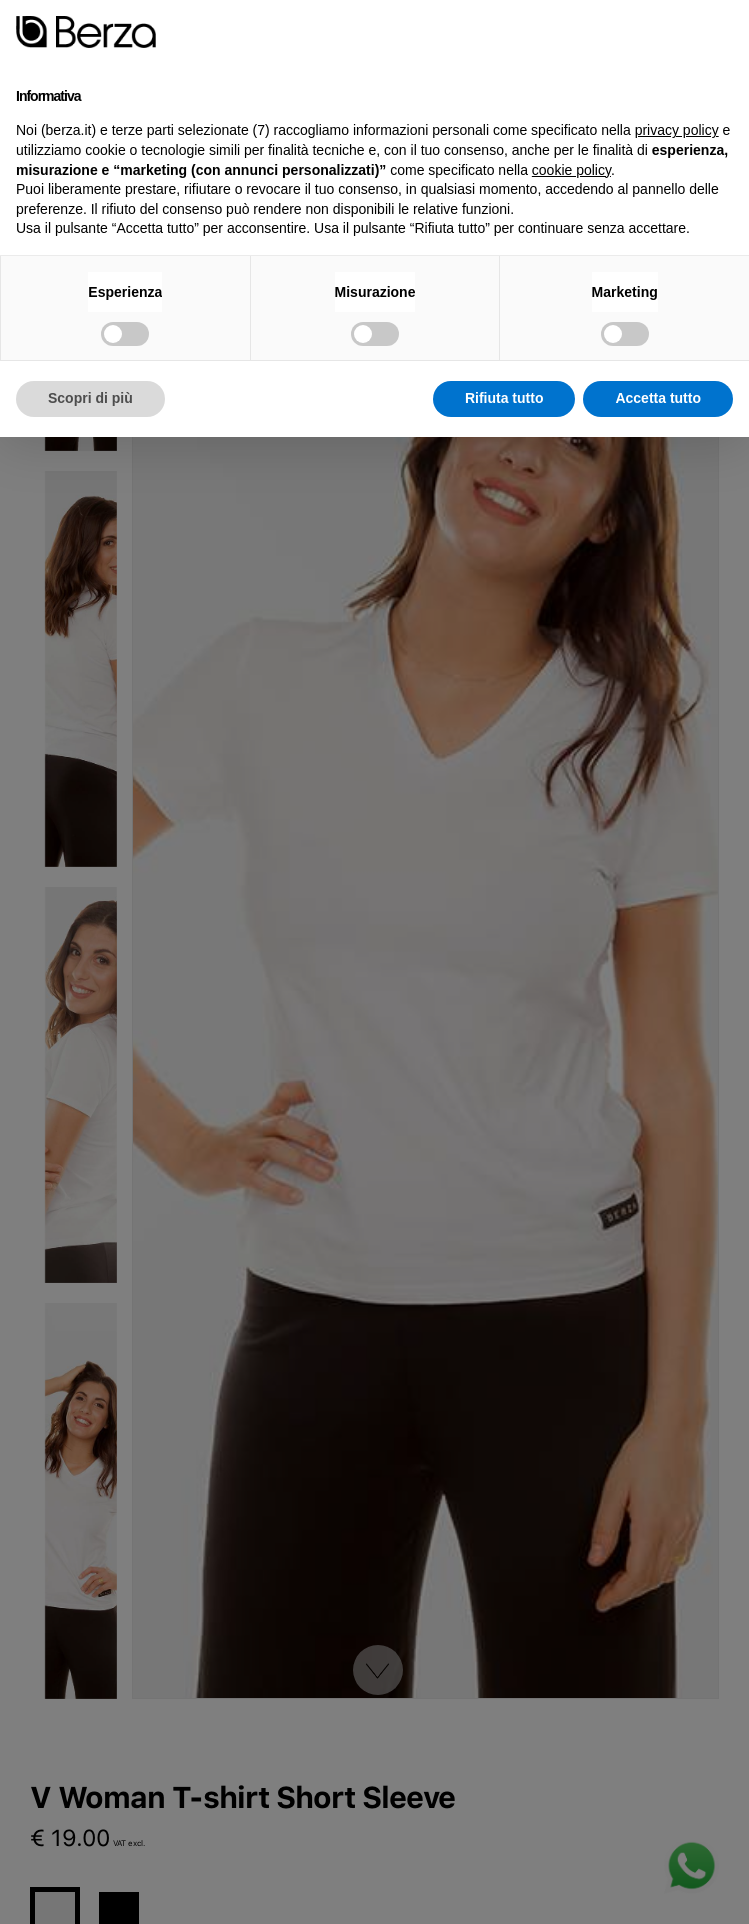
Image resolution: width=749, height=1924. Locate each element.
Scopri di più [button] (90, 398)
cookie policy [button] (571, 170)
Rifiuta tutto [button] (504, 398)
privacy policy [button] (677, 130)
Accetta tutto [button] (658, 398)
